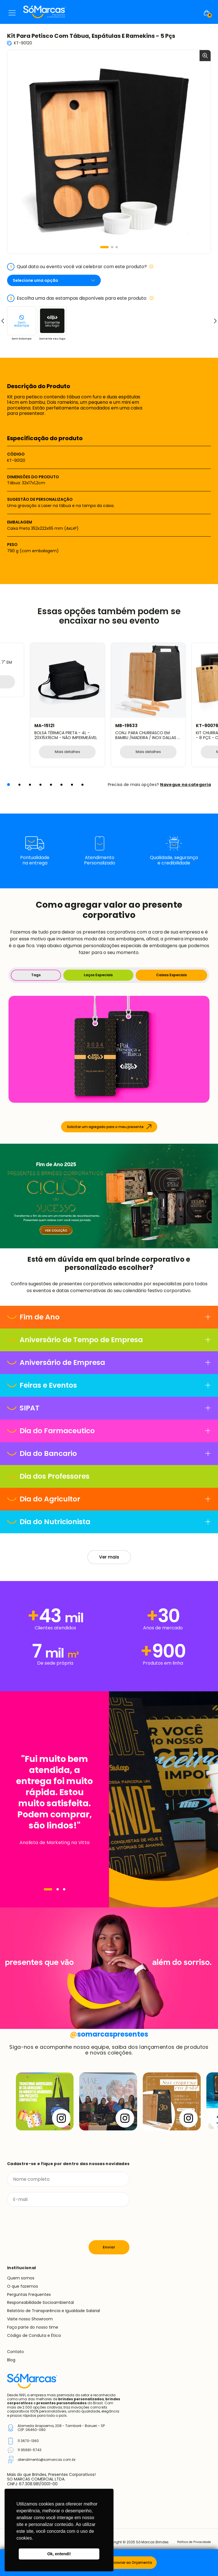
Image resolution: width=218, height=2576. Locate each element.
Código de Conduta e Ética (34, 2336)
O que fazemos (22, 2287)
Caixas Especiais (171, 975)
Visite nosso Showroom (30, 2319)
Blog (11, 2360)
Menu (12, 12)
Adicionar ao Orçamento (130, 2562)
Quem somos (20, 2278)
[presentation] (50, 2224)
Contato (15, 2352)
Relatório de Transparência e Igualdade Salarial (53, 2311)
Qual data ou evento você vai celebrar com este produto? (80, 266)
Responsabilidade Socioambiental (40, 2303)
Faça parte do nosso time (32, 2328)
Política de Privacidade (191, 2543)
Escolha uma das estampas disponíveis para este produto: (80, 298)
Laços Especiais (98, 975)
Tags (36, 975)
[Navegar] (48, 1890)
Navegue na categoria (185, 785)
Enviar (109, 2247)
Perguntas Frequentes (29, 2295)
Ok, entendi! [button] (59, 2554)
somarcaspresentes (109, 2034)
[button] (104, 247)
